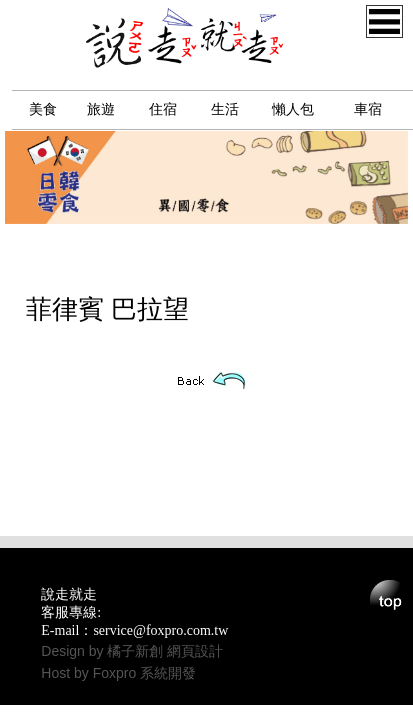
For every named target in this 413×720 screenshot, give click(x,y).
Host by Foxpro (90, 673)
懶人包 (293, 109)
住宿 (163, 109)
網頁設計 (195, 651)
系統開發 (168, 673)
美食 (43, 109)
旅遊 (101, 109)
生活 (225, 109)
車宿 (368, 109)
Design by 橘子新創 (104, 651)
